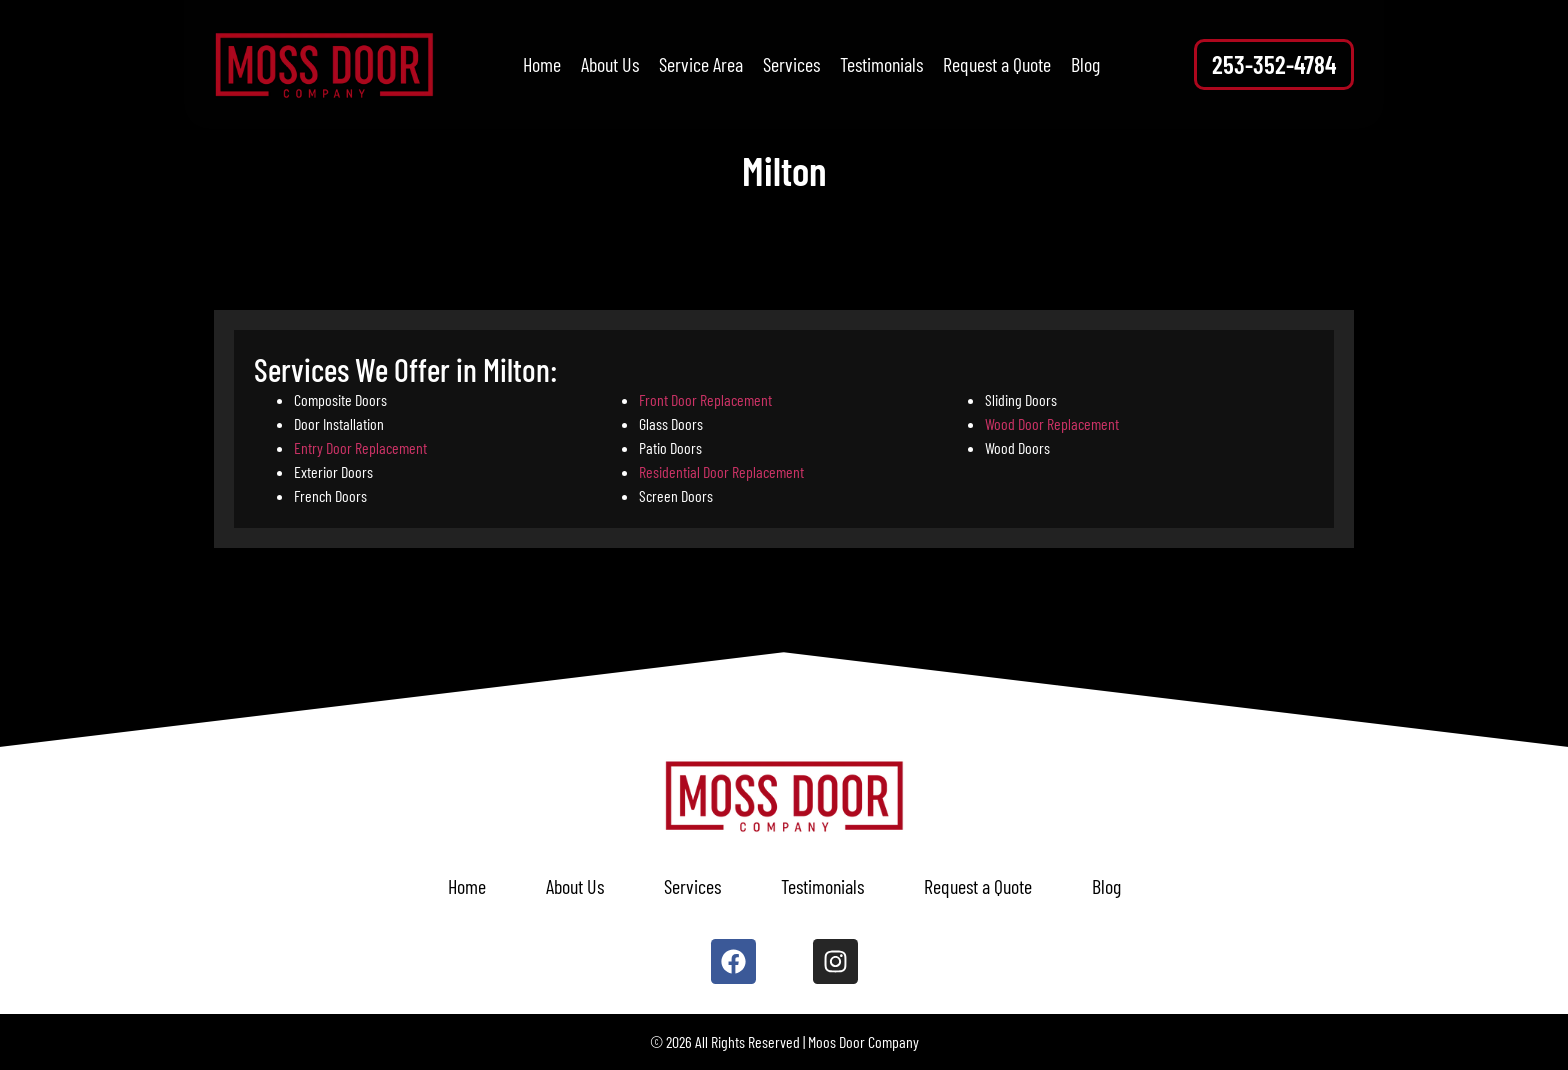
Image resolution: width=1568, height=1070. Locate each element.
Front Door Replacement (705, 399)
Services (791, 64)
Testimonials (881, 64)
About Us (610, 64)
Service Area (701, 64)
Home (542, 64)
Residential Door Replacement (721, 471)
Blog (1085, 64)
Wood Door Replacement (1052, 423)
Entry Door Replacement (360, 447)
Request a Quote (997, 64)
